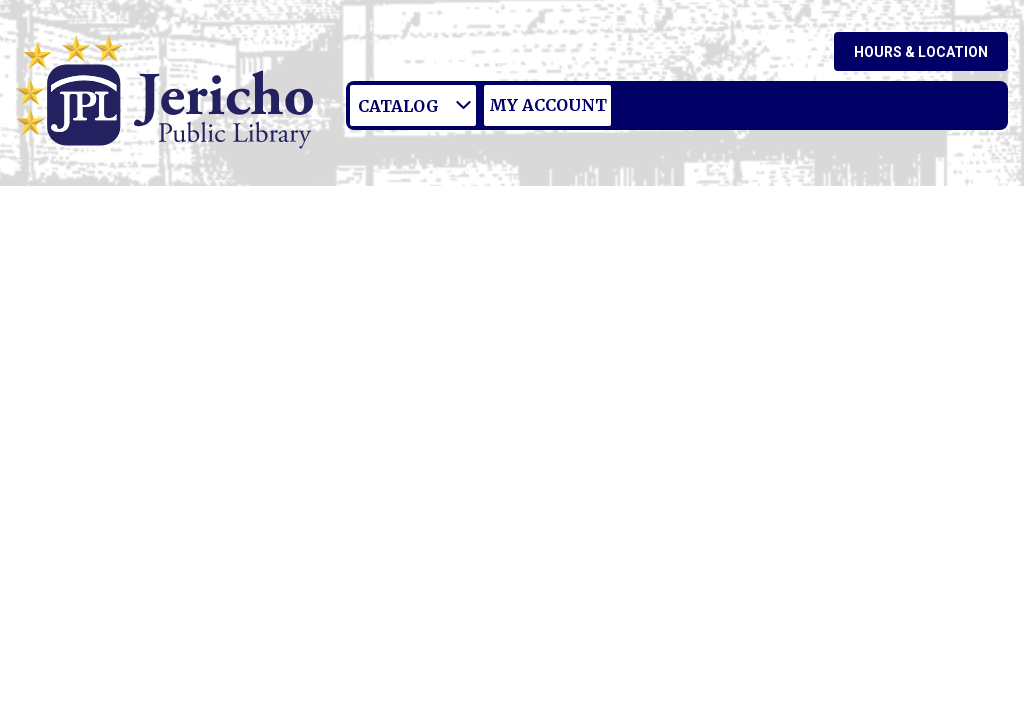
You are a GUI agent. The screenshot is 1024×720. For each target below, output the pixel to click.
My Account (548, 105)
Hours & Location (921, 52)
